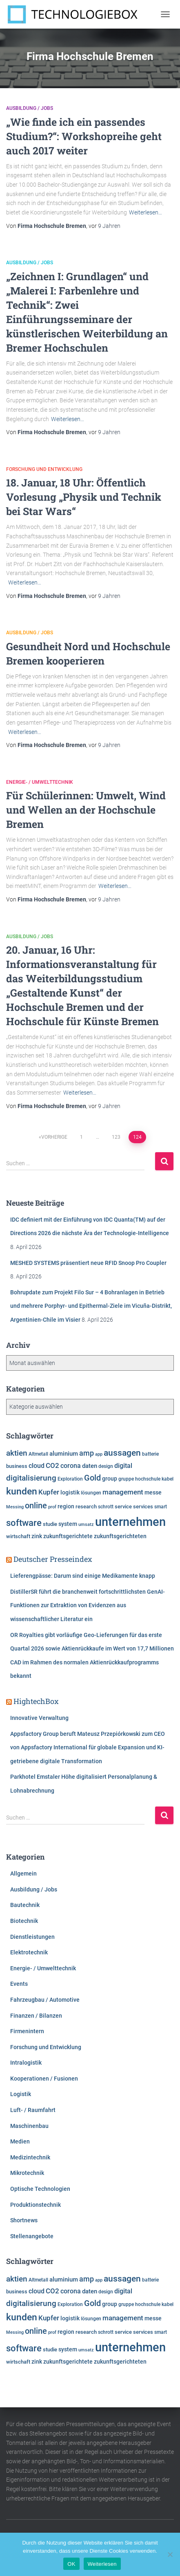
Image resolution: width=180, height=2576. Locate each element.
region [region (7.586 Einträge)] (66, 1506)
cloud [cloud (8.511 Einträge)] (36, 1466)
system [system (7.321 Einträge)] (67, 1524)
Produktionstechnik (35, 2204)
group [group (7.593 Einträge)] (109, 1478)
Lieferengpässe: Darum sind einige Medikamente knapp (82, 1575)
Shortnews (24, 2220)
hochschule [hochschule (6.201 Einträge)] (147, 1479)
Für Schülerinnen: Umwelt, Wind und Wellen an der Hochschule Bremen (86, 810)
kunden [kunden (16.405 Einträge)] (21, 1491)
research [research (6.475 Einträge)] (86, 1506)
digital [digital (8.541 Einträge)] (123, 1466)
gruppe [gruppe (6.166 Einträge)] (126, 1479)
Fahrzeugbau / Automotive (45, 1999)
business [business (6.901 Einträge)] (16, 1466)
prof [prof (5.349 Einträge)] (52, 1507)
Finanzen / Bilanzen (36, 2015)
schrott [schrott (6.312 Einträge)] (105, 1507)
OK (71, 2564)
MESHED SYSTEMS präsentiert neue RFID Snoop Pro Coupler (88, 1263)
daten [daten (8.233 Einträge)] (89, 1466)
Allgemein (23, 1873)
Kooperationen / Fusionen (44, 2078)
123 (116, 1137)
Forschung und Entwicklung (44, 469)
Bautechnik (25, 1905)
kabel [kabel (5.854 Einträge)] (167, 1479)
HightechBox (36, 1701)
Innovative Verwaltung (39, 1718)
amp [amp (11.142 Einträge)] (86, 1453)
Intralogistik (26, 2062)
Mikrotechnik (27, 2173)
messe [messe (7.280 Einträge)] (153, 1492)
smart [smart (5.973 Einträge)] (160, 1507)
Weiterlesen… (145, 212)
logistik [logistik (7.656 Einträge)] (70, 1492)
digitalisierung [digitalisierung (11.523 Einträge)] (31, 1478)
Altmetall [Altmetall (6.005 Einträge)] (38, 1454)
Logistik (20, 2094)
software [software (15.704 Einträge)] (24, 1523)
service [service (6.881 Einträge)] (123, 1506)
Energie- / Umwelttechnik (39, 782)
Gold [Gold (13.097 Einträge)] (92, 1478)
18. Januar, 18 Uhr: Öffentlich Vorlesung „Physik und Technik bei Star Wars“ (83, 497)
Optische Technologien (40, 2189)
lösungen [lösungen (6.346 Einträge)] (91, 1493)
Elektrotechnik (29, 1952)
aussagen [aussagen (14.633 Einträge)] (122, 1452)
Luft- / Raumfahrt (33, 2110)
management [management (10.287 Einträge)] (122, 1492)
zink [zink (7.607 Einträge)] (36, 1536)
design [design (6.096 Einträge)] (105, 1466)
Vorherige (54, 1137)
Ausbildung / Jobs (29, 108)
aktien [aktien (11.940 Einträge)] (16, 1453)
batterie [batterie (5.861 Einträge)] (150, 1454)
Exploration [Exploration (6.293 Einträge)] (70, 1479)
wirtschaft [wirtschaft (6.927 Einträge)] (18, 1536)
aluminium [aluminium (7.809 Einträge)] (63, 1453)
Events (19, 1984)
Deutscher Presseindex (52, 1559)
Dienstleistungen (32, 1937)
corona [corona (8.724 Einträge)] (70, 1466)
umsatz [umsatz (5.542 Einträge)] (86, 1524)
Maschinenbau (29, 2126)
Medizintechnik (30, 2157)
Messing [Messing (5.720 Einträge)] (15, 1507)
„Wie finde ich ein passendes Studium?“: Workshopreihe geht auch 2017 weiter (84, 136)
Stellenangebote (31, 2236)
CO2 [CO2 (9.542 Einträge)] (52, 1465)
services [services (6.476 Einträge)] (143, 1506)
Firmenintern (27, 2031)
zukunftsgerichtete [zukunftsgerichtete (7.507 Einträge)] (68, 1536)
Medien (20, 2141)
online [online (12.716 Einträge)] (36, 1505)
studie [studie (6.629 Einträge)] (50, 1524)
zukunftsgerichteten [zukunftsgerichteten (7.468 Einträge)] (120, 1536)
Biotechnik (24, 1921)
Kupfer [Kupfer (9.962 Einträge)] (48, 1492)
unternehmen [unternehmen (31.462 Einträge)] (130, 1522)
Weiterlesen (102, 2564)
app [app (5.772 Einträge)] (98, 1454)
